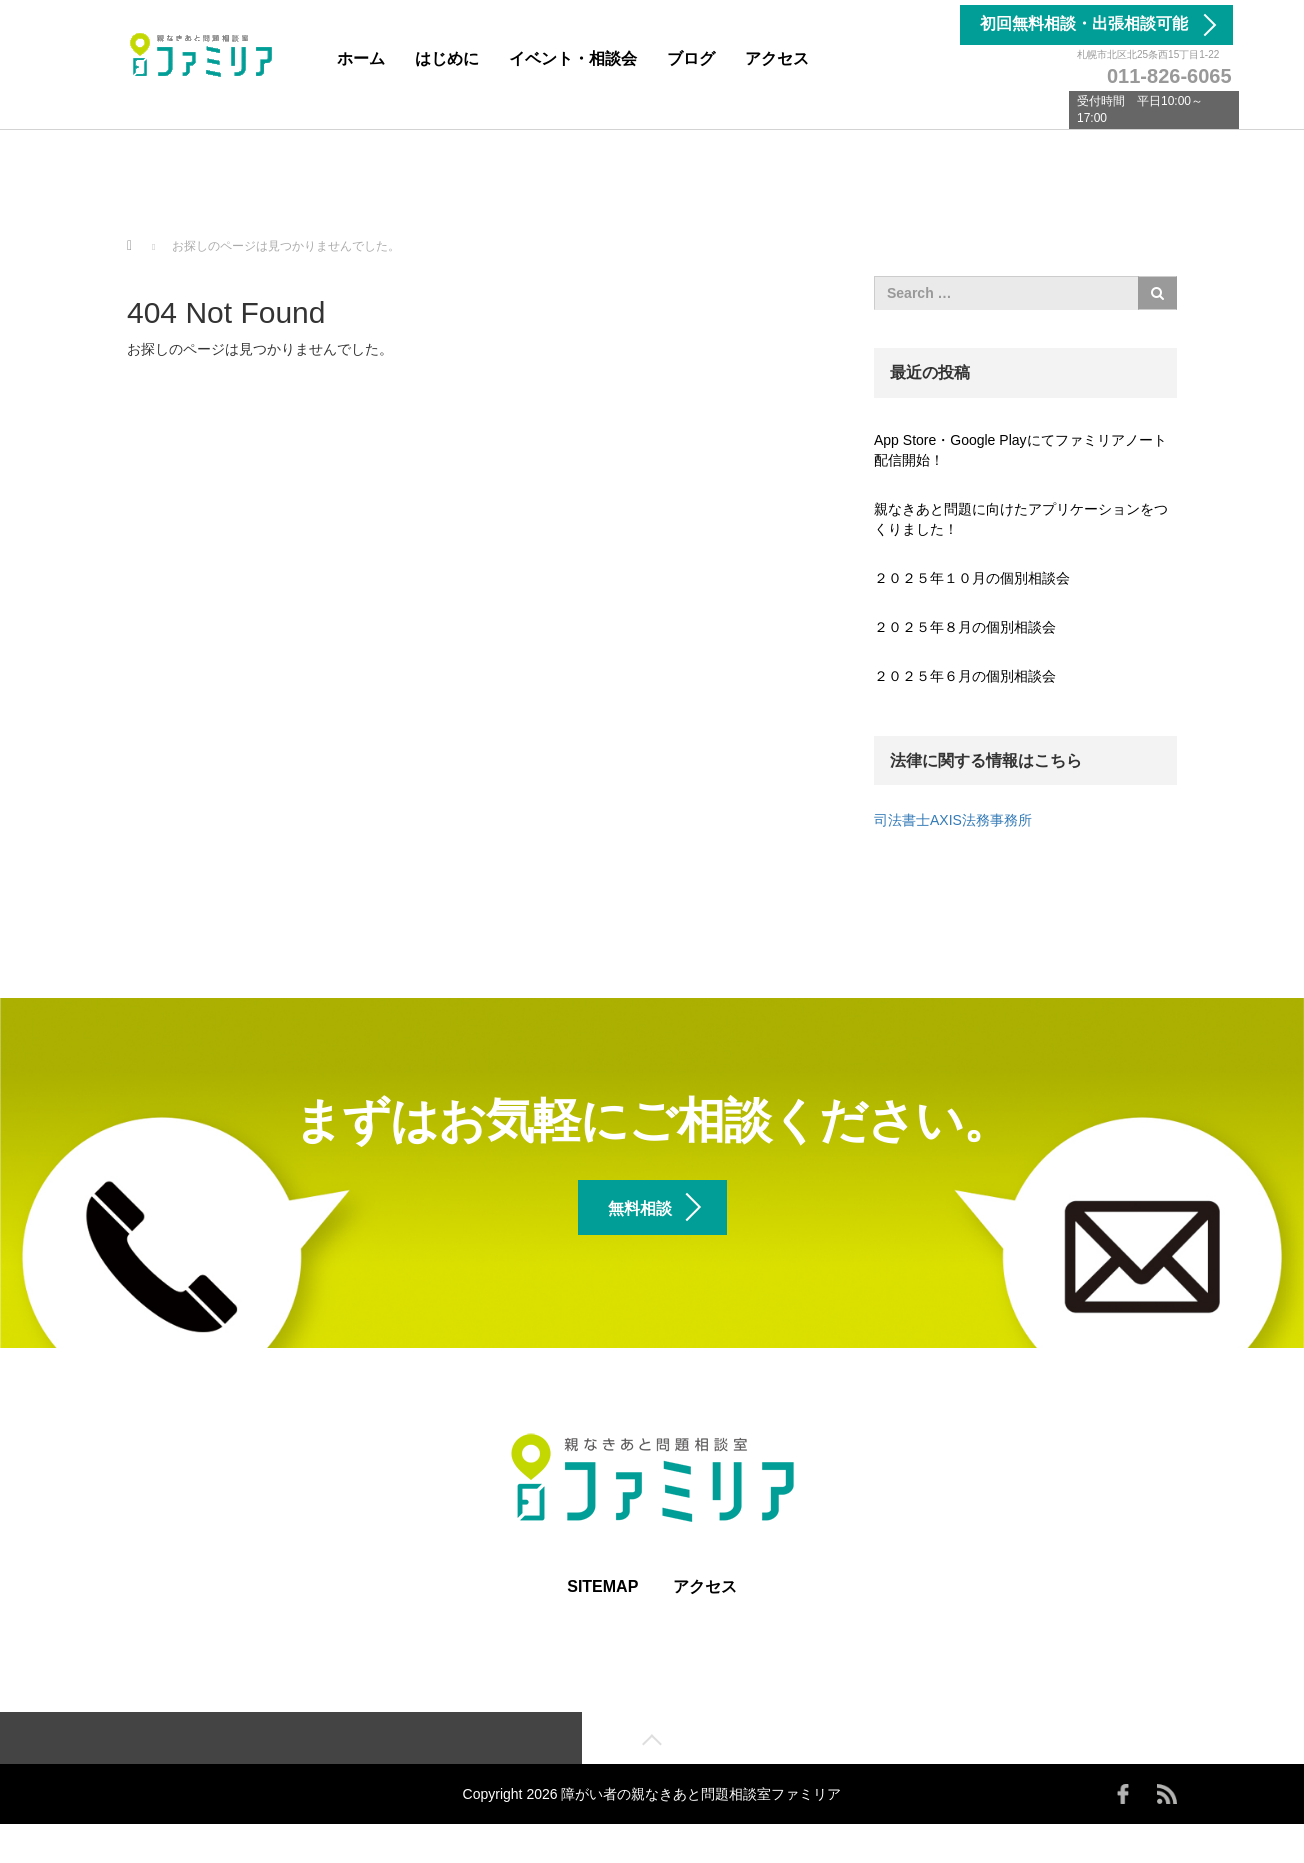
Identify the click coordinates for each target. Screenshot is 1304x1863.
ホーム (361, 58)
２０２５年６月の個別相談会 (965, 676)
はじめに (447, 58)
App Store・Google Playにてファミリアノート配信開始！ (1020, 450)
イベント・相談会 (573, 58)
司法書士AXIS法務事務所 (953, 820)
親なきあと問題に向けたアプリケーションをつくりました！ (1021, 519)
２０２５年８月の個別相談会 (965, 627)
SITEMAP (602, 1622)
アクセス (777, 58)
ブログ (691, 58)
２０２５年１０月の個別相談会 (972, 578)
